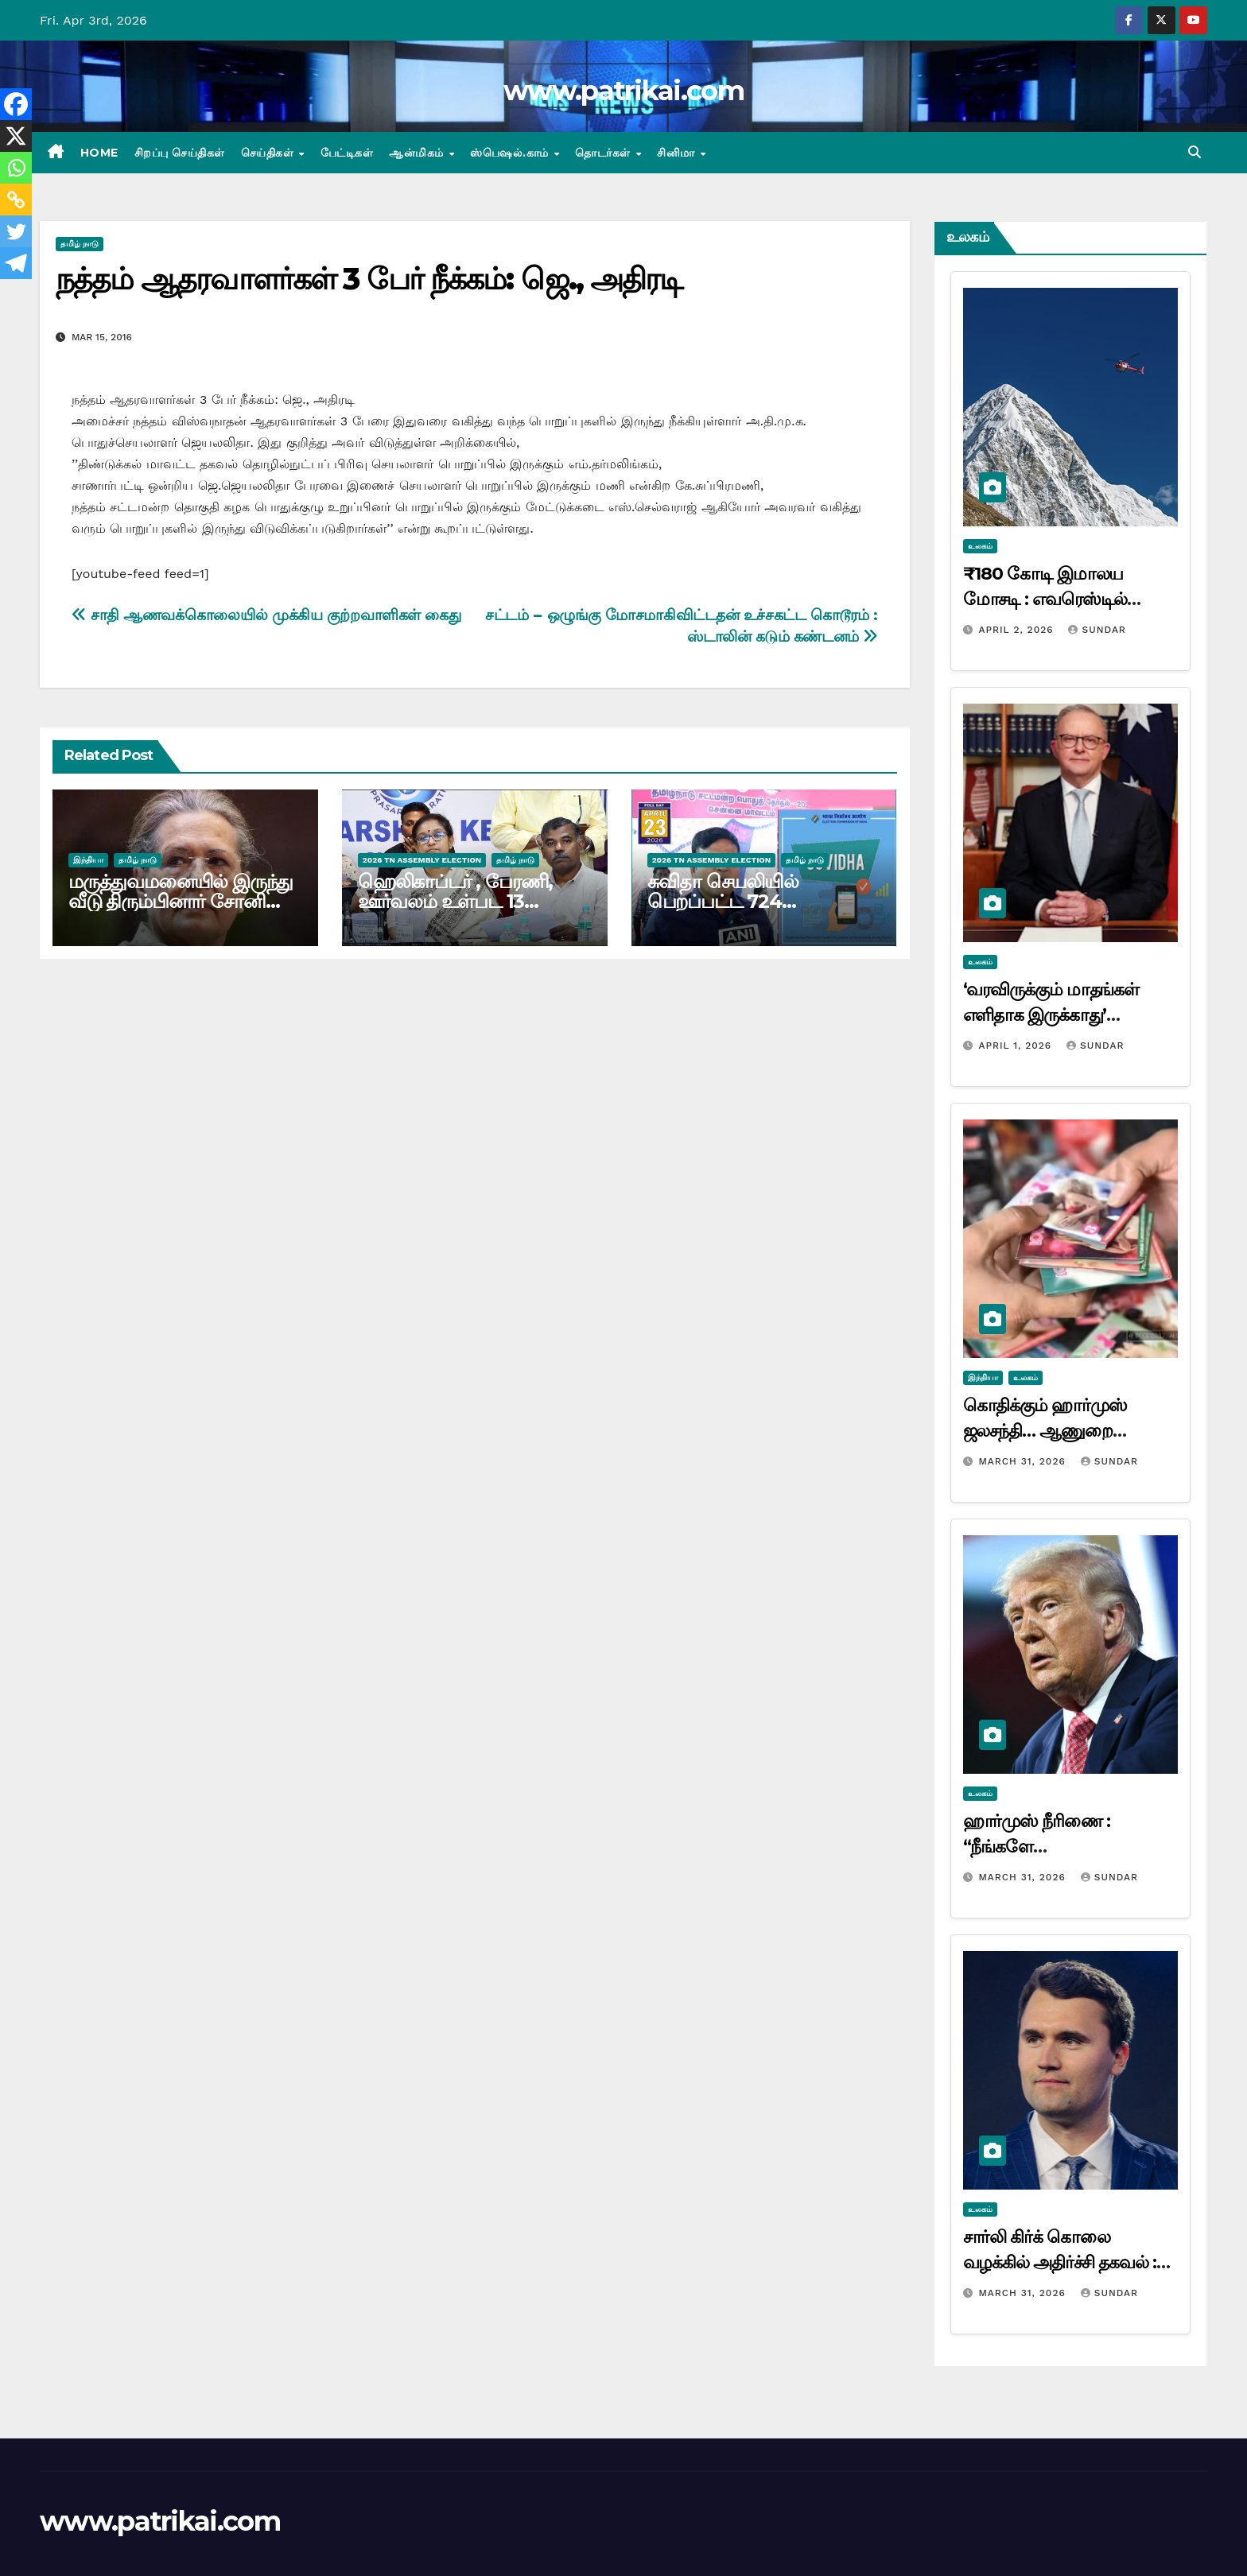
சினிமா (677, 152)
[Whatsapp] (16, 168)
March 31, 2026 (1023, 1461)
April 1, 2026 (1016, 1045)
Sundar (1096, 629)
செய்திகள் (269, 152)
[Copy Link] (16, 199)
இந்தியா (88, 859)
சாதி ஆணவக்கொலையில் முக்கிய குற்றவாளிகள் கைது (266, 615)
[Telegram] (16, 263)
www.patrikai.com (623, 90)
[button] (1194, 152)
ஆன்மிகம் (418, 152)
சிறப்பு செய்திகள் (179, 152)
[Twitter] (16, 231)
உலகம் (980, 545)
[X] (16, 136)
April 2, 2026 (1017, 629)
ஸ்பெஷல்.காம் (511, 152)
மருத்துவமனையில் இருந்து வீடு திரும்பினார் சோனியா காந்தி (180, 901)
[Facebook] (16, 104)
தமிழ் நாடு (79, 243)
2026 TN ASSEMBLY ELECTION (422, 859)
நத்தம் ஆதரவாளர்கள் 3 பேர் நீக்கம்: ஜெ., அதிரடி (369, 278)
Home (99, 152)
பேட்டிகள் (347, 152)
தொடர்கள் (604, 152)
